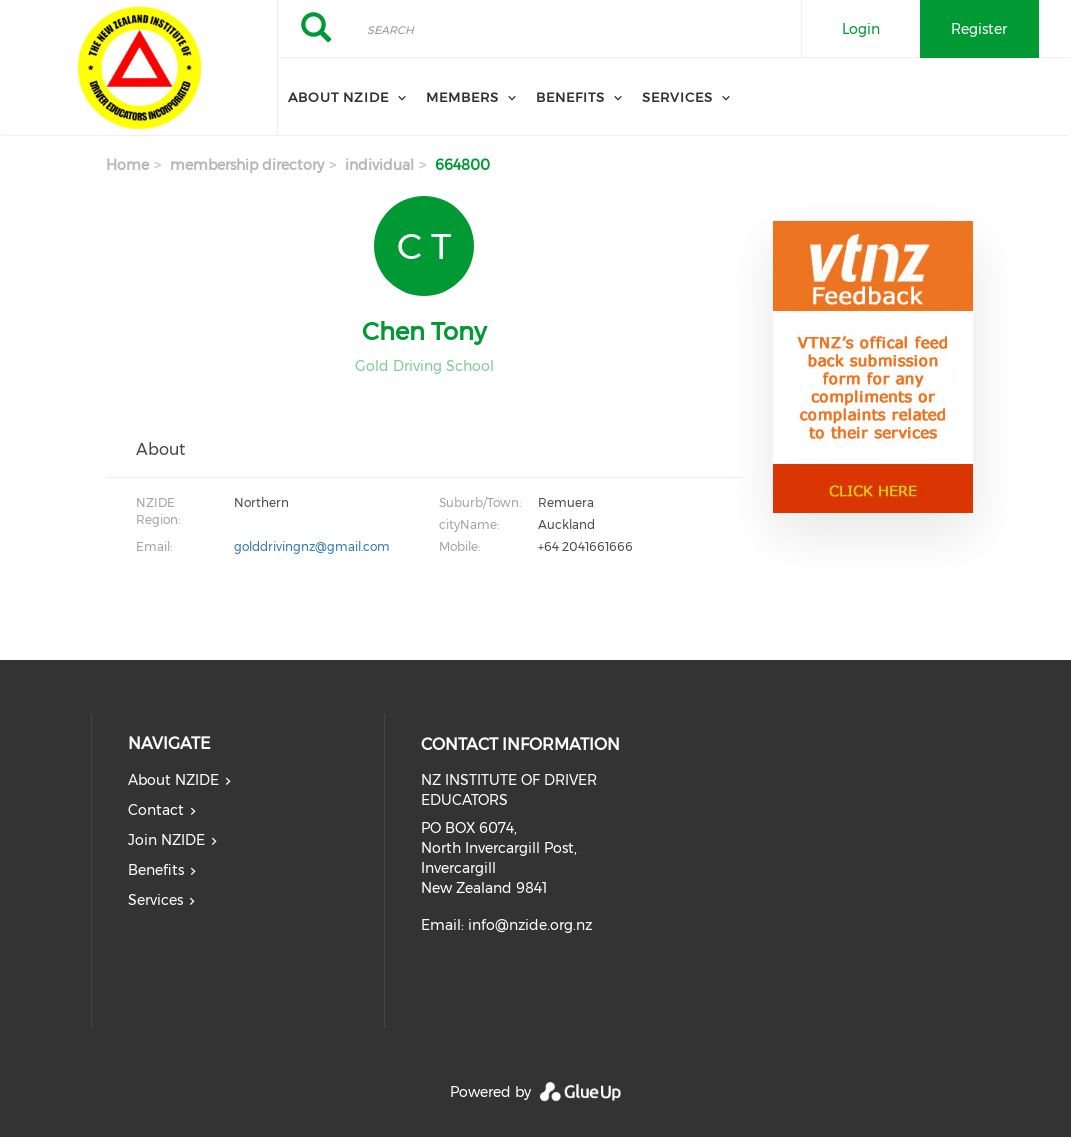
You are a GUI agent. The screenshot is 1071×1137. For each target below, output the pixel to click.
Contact (156, 810)
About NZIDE (338, 97)
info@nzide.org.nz (530, 925)
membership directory (247, 165)
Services (677, 97)
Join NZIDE (166, 840)
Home (127, 165)
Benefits (570, 97)
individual (379, 165)
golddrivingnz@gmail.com (312, 546)
